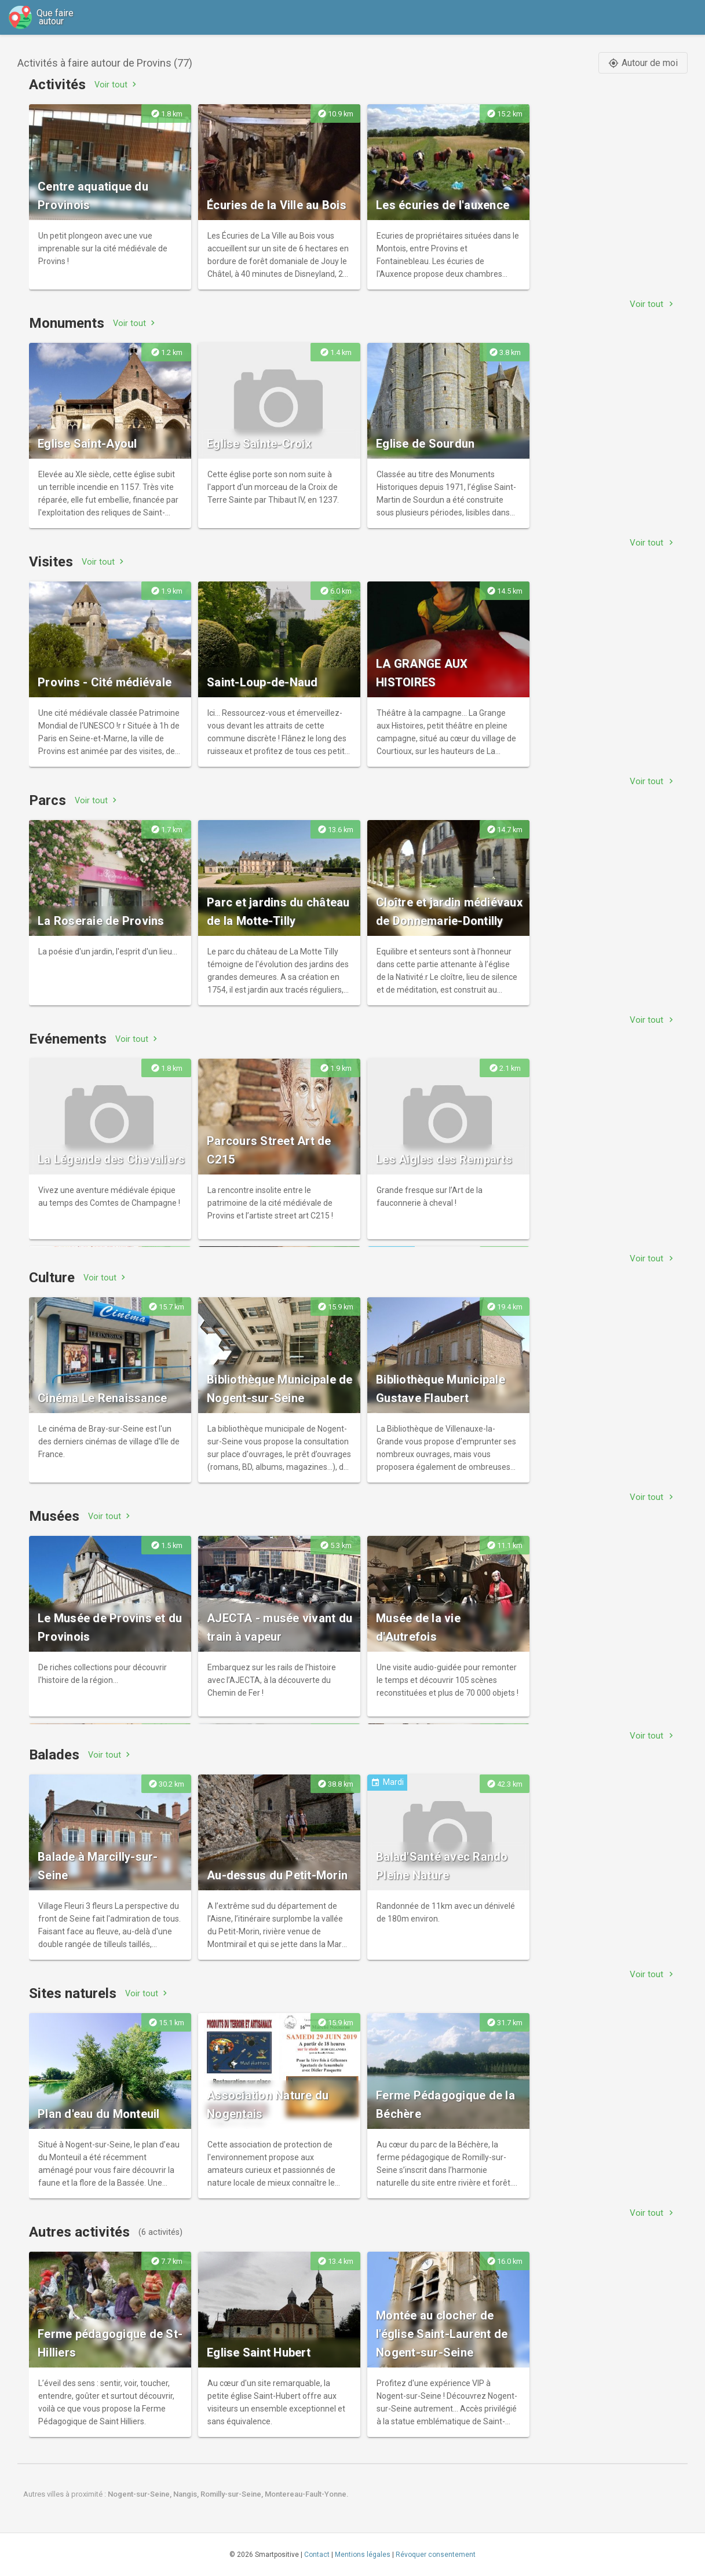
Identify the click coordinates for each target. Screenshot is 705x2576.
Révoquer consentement (436, 2555)
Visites (51, 562)
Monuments (66, 323)
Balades (54, 1755)
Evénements (68, 1039)
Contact (317, 2555)
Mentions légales (362, 2555)
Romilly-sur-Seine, (232, 2494)
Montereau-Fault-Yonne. (307, 2494)
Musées (54, 1516)
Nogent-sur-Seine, (140, 2494)
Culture (52, 1277)
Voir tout (116, 84)
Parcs (47, 800)
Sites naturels (72, 1993)
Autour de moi (643, 62)
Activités (57, 84)
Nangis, (186, 2494)
